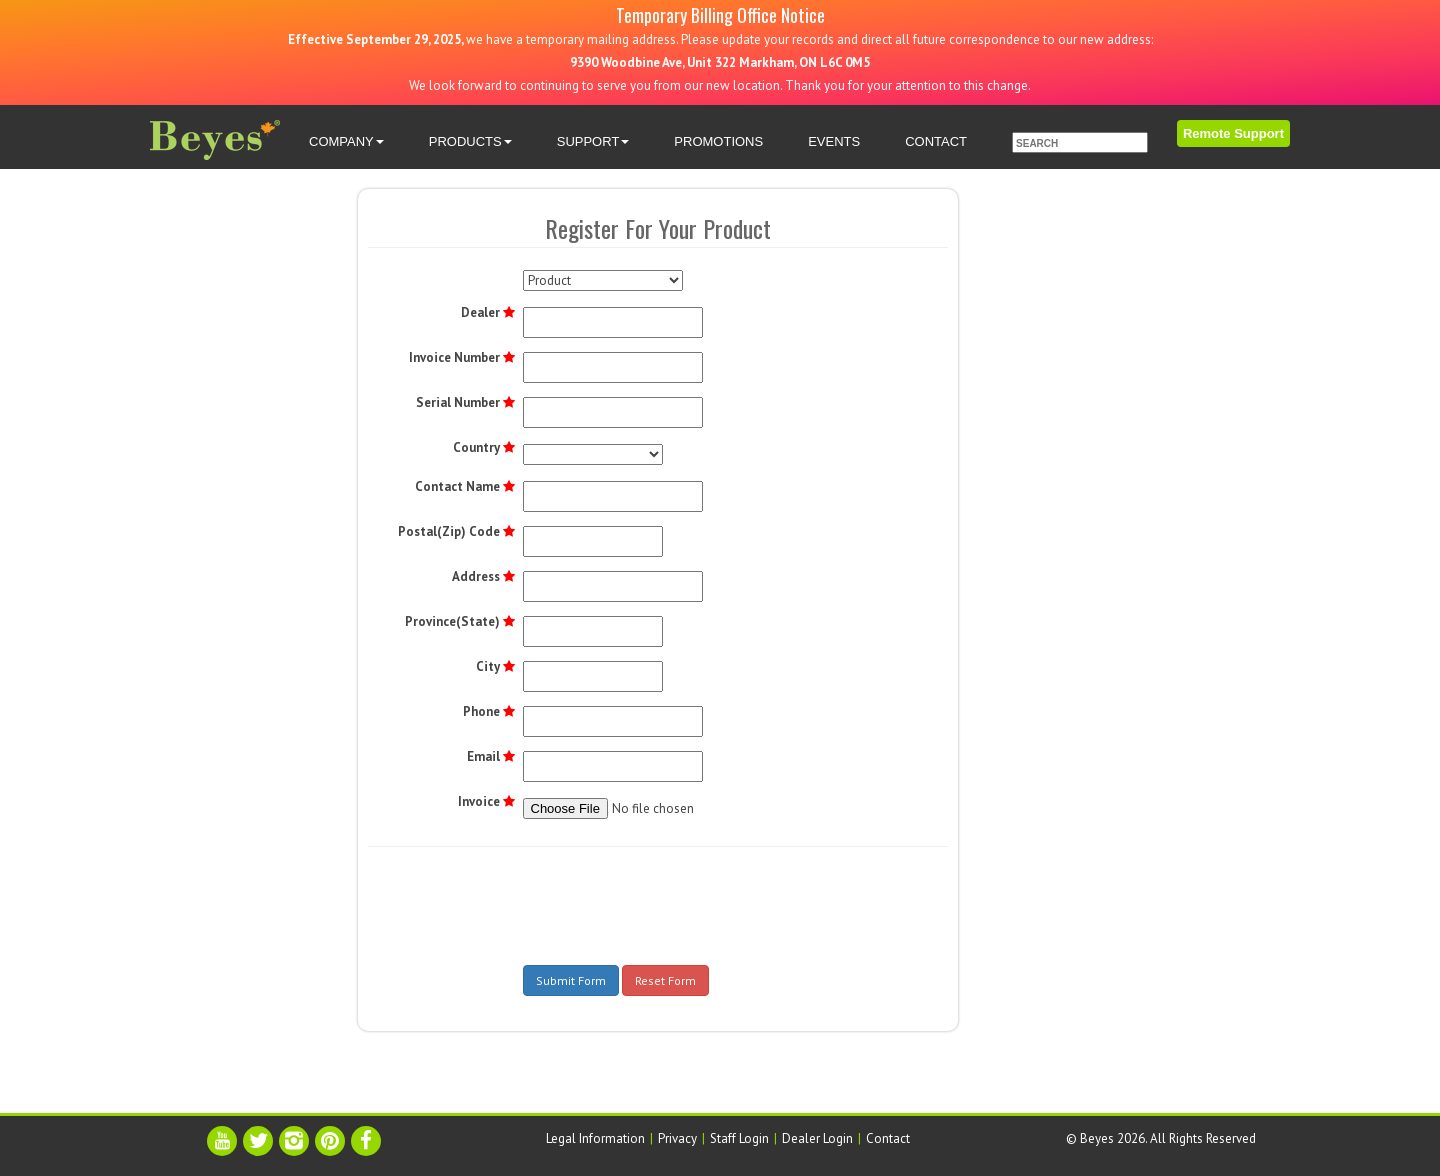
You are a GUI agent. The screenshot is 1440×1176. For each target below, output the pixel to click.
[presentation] (675, 901)
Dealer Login (817, 1138)
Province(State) (452, 621)
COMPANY (346, 141)
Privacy (677, 1138)
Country (476, 447)
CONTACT (936, 141)
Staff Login (739, 1138)
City (488, 666)
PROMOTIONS (718, 141)
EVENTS (834, 141)
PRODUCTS (470, 141)
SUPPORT (593, 141)
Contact (888, 1138)
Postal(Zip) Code (449, 531)
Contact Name (457, 486)
